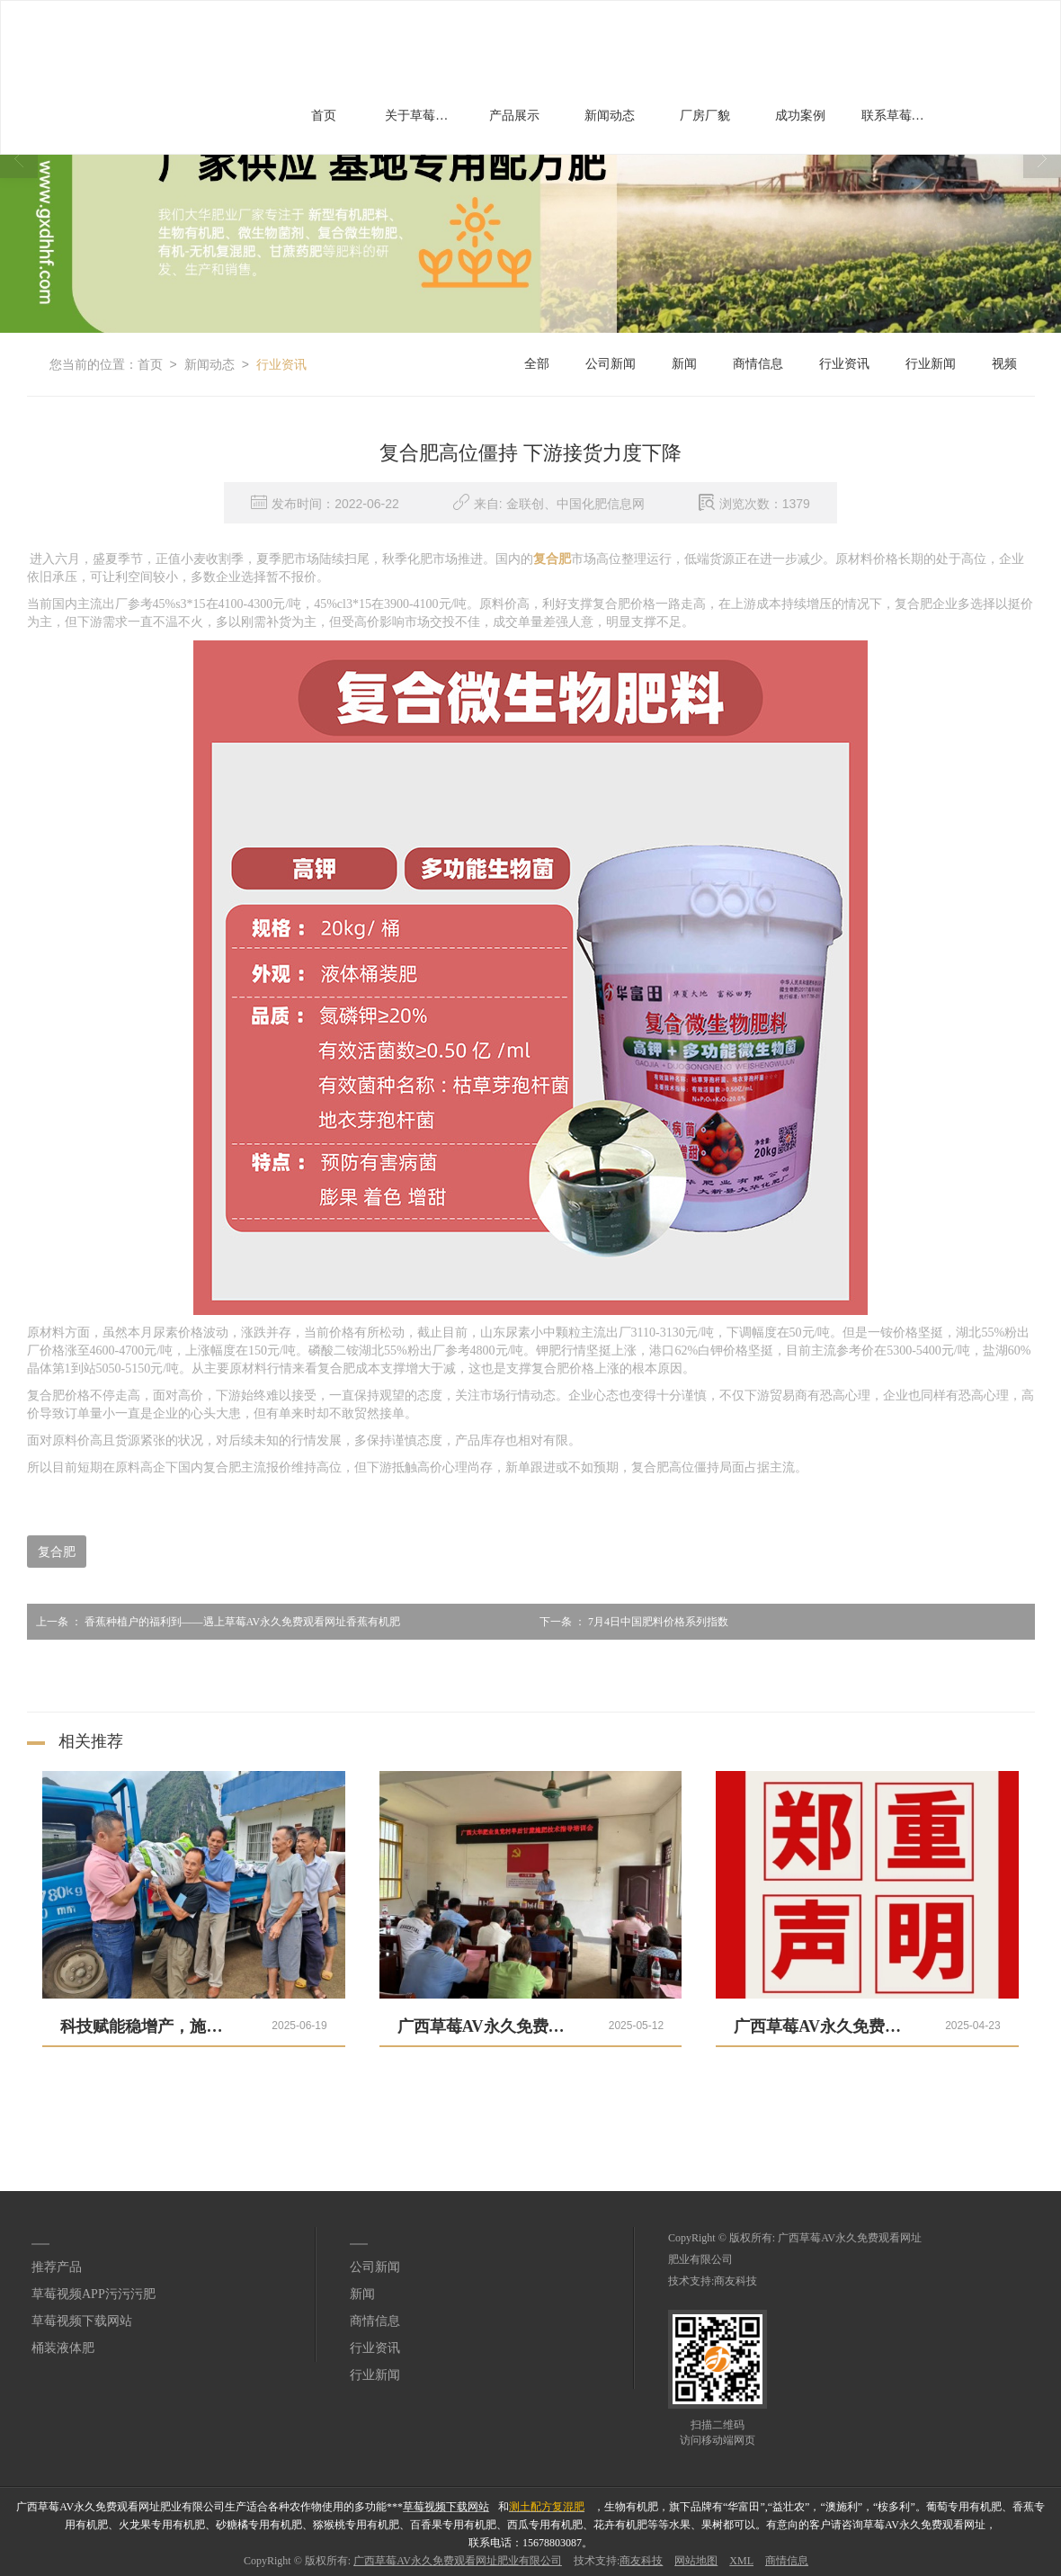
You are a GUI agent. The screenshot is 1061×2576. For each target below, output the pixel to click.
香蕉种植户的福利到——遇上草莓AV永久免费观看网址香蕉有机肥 (214, 1621)
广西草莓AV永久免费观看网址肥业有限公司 (457, 2560)
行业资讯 (281, 364)
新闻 (684, 364)
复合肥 (57, 1551)
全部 (536, 364)
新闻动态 (609, 115)
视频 (1004, 364)
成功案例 (800, 115)
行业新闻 (930, 364)
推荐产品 (56, 2267)
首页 (323, 115)
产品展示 (514, 115)
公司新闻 (610, 364)
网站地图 (696, 2560)
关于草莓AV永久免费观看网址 (423, 115)
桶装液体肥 (62, 2348)
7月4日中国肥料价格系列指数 (629, 1621)
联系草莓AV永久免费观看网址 (900, 115)
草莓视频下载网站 (81, 2321)
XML (741, 2560)
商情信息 (758, 364)
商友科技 (735, 2281)
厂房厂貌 (705, 115)
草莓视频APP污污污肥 (93, 2294)
